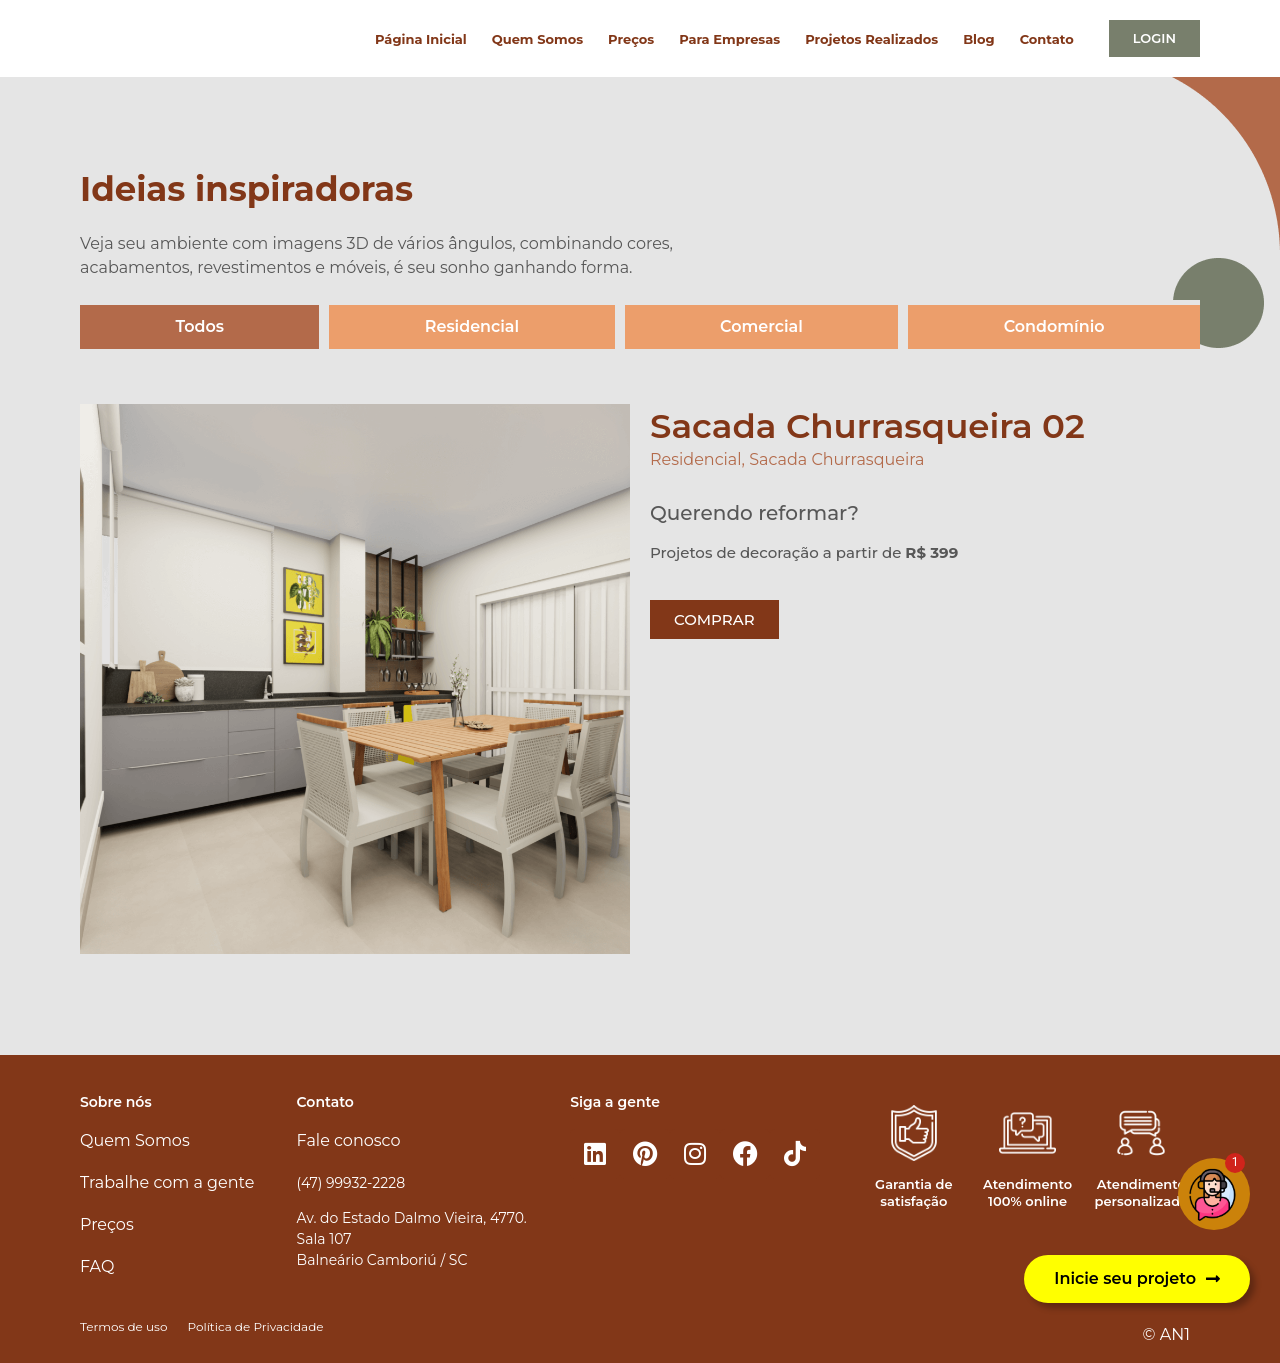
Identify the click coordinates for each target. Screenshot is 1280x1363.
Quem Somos (537, 39)
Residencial (472, 326)
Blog (978, 39)
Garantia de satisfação (913, 1192)
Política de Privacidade (255, 1326)
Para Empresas (729, 39)
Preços (631, 39)
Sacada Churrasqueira (836, 459)
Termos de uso (123, 1326)
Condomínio (1054, 326)
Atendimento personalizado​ (1141, 1192)
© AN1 (1166, 1334)
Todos (199, 326)
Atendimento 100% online (1027, 1192)
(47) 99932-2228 (351, 1183)
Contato (1047, 39)
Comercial (761, 326)
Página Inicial (421, 39)
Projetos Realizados (871, 39)
